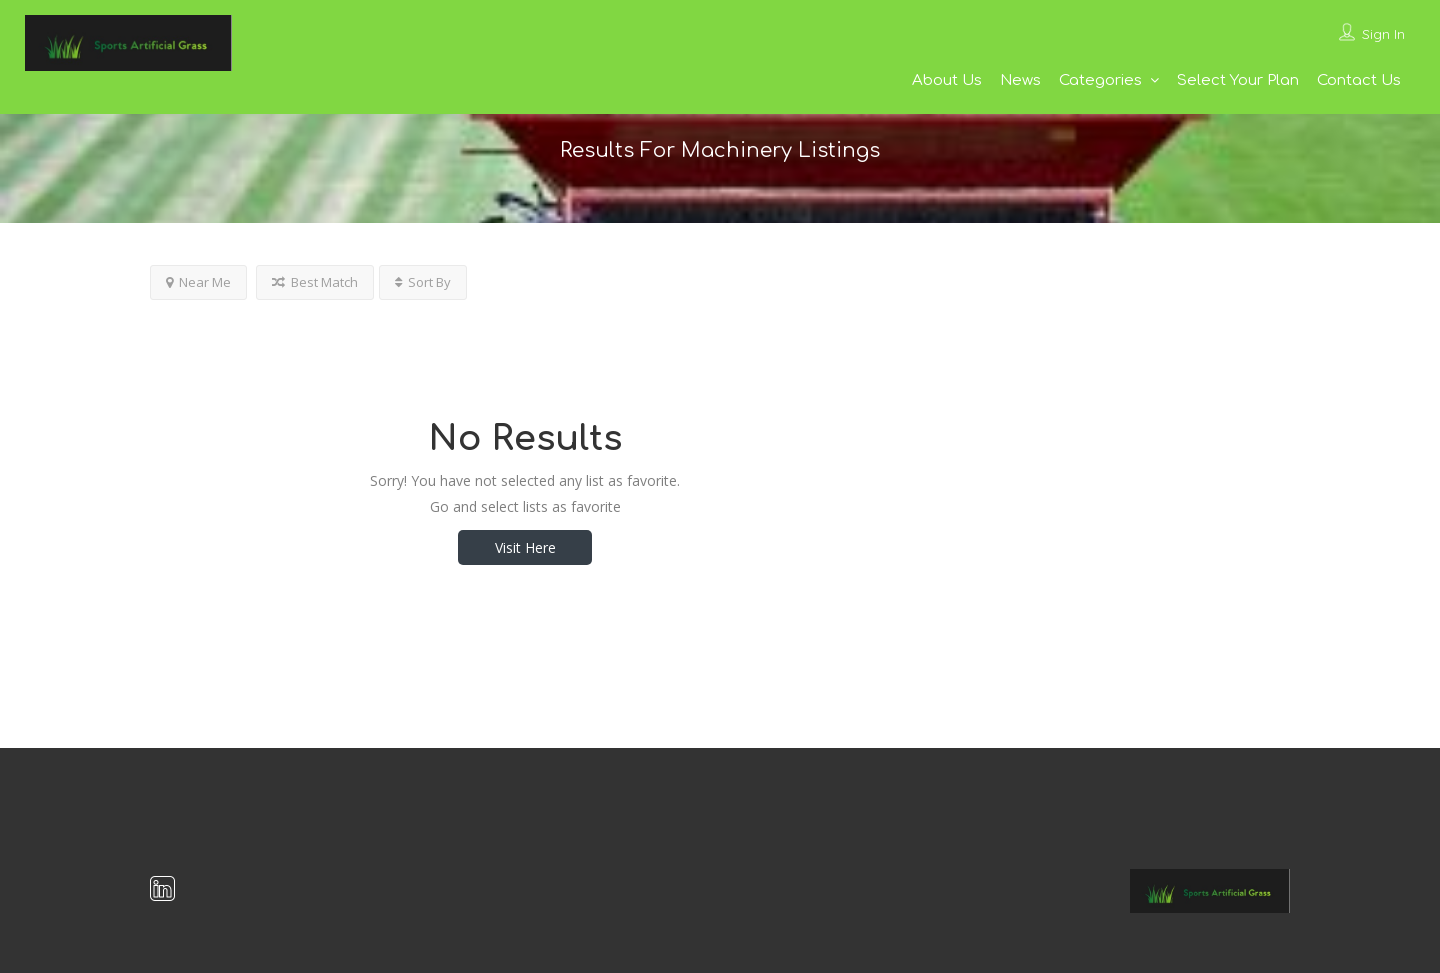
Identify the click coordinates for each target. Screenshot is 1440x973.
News (1020, 80)
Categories (1100, 80)
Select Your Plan (1238, 80)
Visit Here (525, 547)
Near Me (198, 282)
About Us (947, 80)
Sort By (423, 282)
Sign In (1383, 34)
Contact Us (1359, 80)
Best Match (315, 282)
